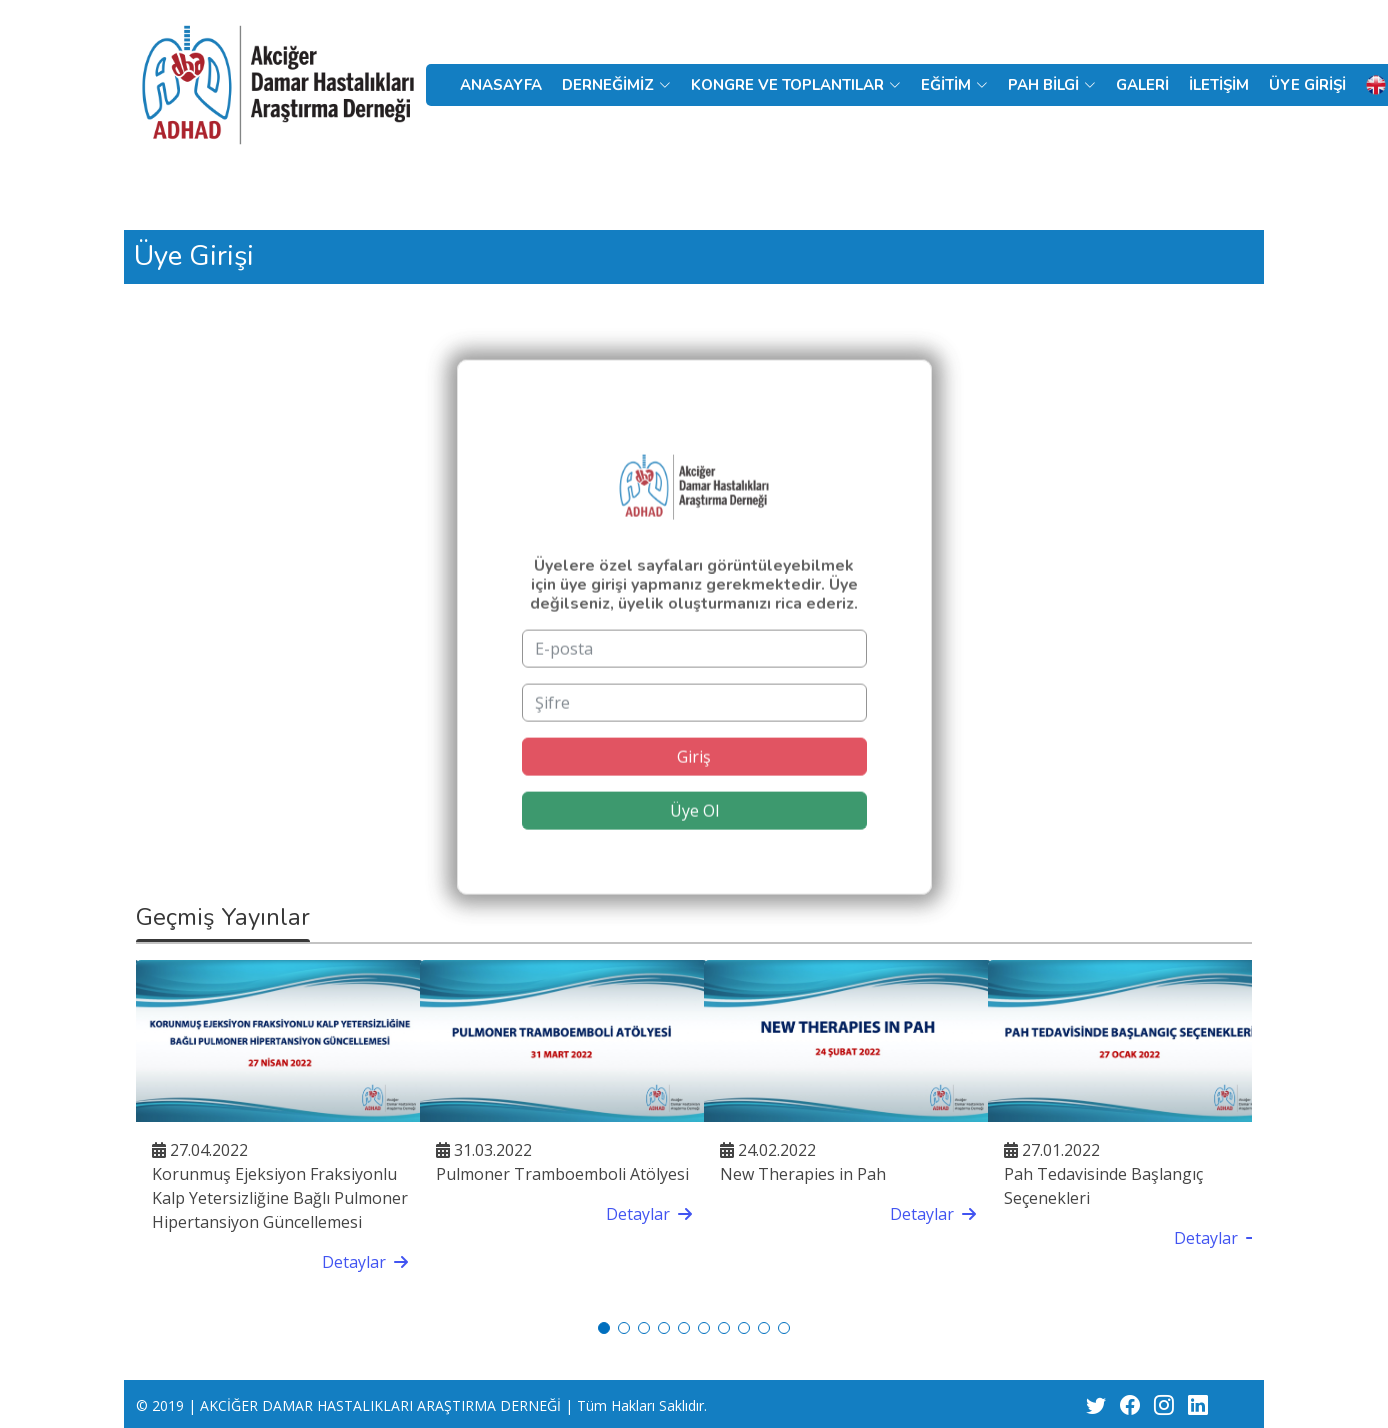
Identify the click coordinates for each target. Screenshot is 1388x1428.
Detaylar (365, 1262)
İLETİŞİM (1219, 85)
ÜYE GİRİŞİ (1307, 85)
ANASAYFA (501, 85)
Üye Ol (694, 837)
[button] (604, 1328)
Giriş (694, 783)
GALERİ (1142, 85)
